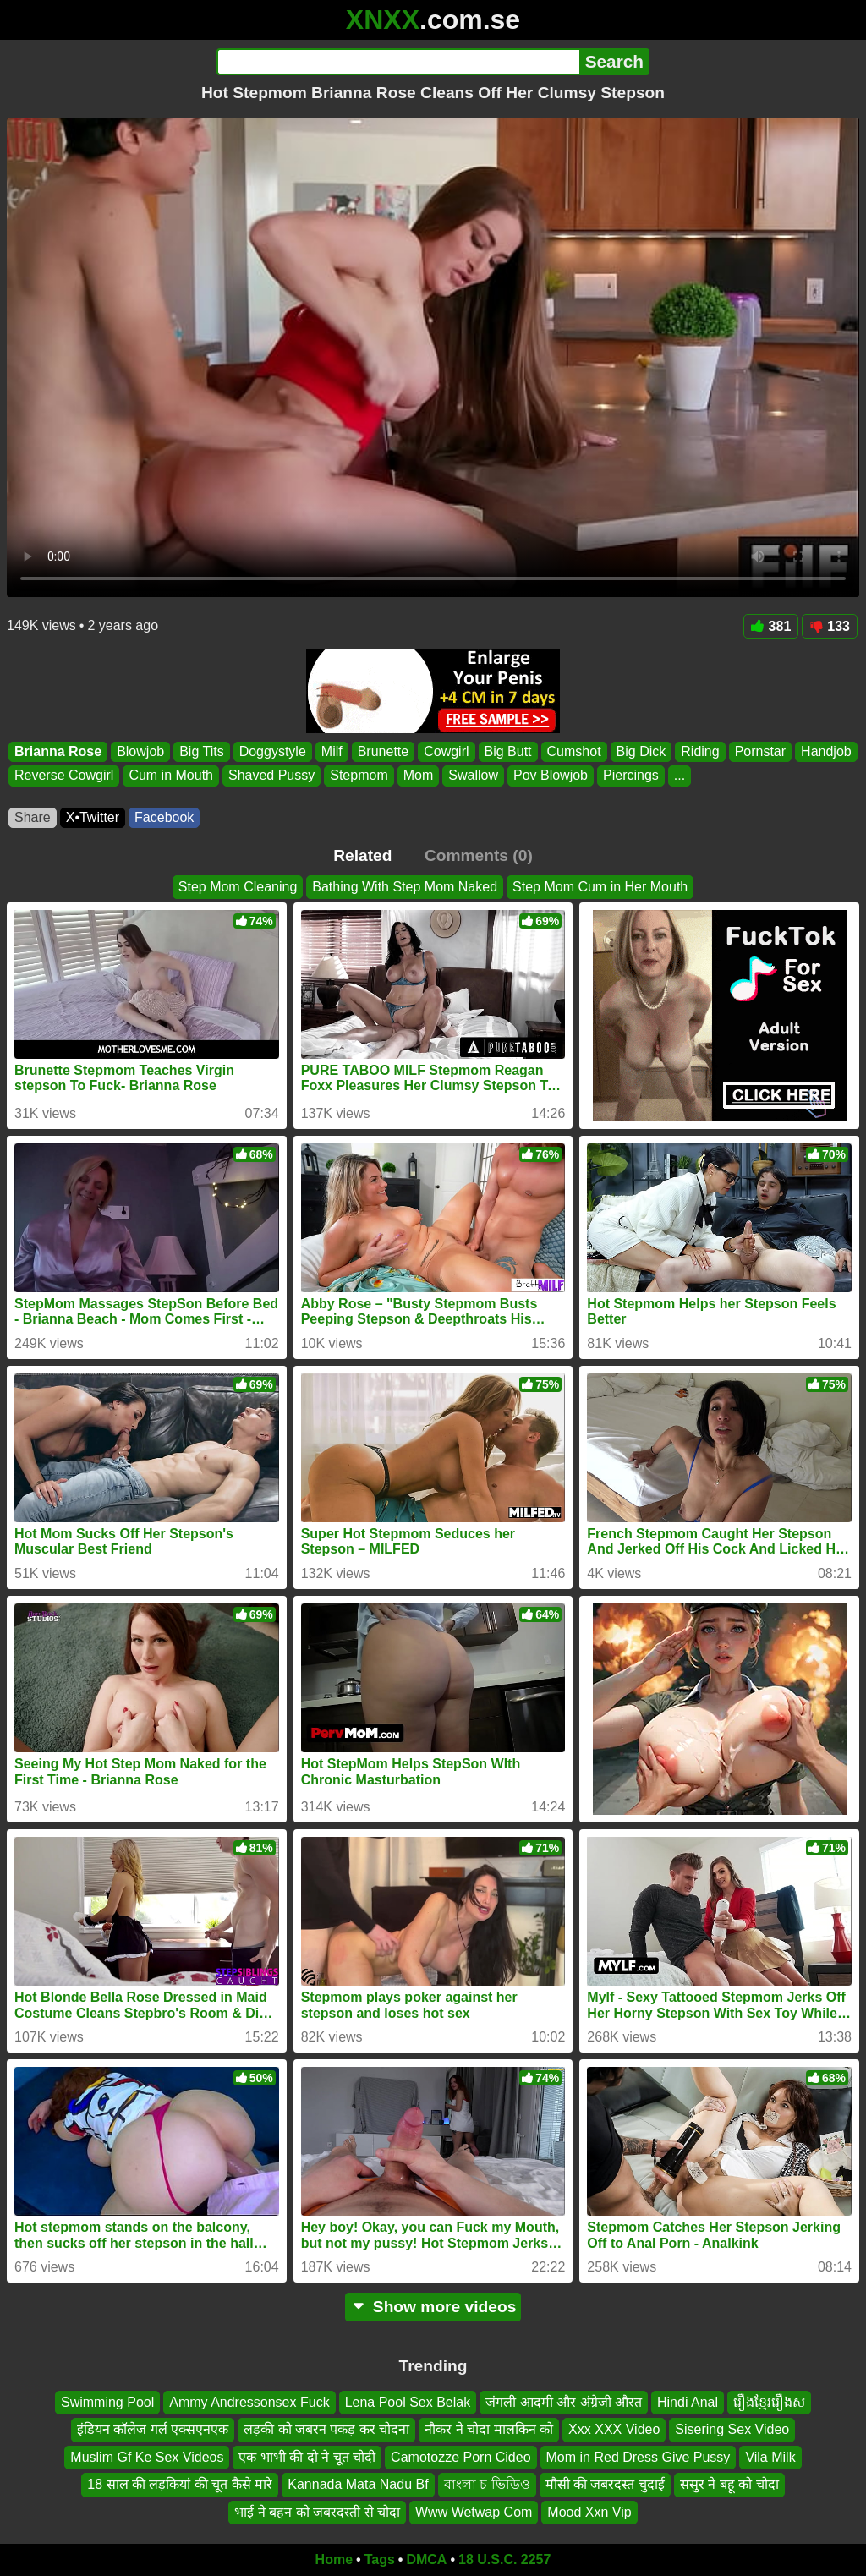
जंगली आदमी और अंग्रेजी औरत (563, 2402)
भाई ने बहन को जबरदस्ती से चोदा (317, 2512)
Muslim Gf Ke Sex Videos (146, 2457)
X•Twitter (92, 817)
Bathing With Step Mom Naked (404, 887)
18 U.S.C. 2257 (504, 2559)
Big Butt (508, 751)
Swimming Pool (107, 2402)
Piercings (631, 776)
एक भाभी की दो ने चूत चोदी (306, 2457)
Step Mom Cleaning (238, 887)
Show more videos (433, 2307)
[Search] (397, 61)
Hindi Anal (687, 2402)
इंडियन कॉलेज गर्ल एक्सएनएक (152, 2430)
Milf (332, 751)
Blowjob (140, 751)
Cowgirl (446, 751)
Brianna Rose (57, 751)
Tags (379, 2559)
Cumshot (574, 751)
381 (771, 626)
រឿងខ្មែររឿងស (769, 2402)
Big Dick (641, 751)
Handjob (826, 751)
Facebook (164, 817)
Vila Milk (770, 2457)
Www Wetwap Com (473, 2512)
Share (32, 817)
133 (829, 626)
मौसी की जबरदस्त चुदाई (605, 2485)
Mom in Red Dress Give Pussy (638, 2457)
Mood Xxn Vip (589, 2512)
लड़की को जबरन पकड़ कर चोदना (326, 2430)
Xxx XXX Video (614, 2430)
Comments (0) (479, 855)
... (679, 776)
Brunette (383, 751)
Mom (418, 776)
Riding (700, 751)
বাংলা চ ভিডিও (487, 2485)
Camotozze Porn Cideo (460, 2457)
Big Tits (201, 751)
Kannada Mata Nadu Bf (358, 2485)
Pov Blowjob (550, 776)
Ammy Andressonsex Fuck (249, 2402)
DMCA (426, 2559)
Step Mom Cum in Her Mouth (600, 887)
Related (362, 855)
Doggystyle (272, 751)
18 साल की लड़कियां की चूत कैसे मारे (179, 2485)
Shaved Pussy (271, 776)
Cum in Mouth (171, 776)
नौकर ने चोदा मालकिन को (489, 2430)
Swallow (473, 776)
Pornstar (760, 751)
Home (334, 2559)
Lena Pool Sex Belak (408, 2402)
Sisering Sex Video (732, 2430)
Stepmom (358, 776)
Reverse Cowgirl (63, 776)
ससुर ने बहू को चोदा (729, 2485)
